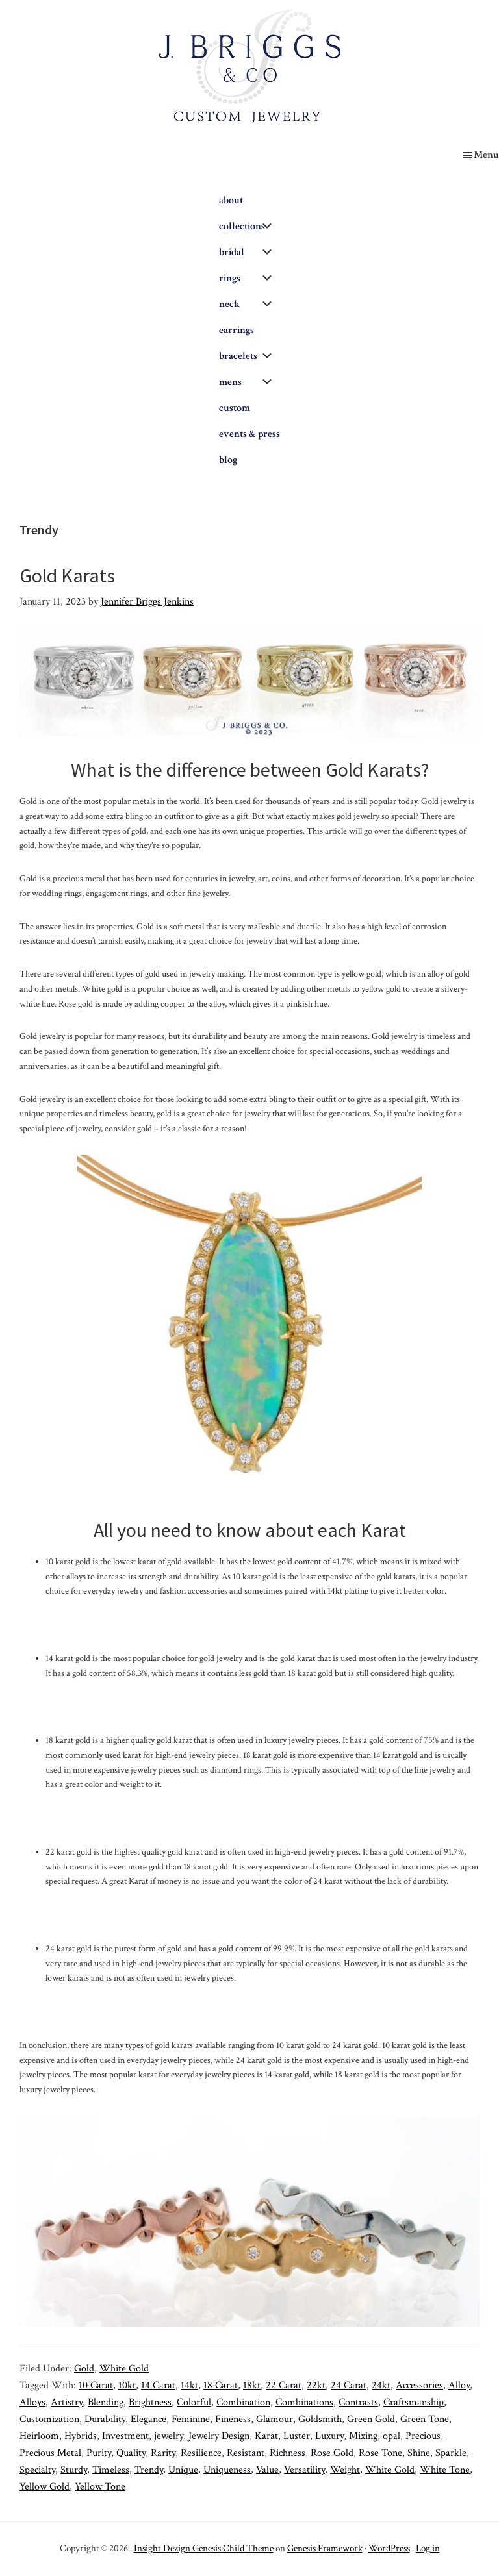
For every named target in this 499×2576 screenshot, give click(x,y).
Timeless (110, 2470)
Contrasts (358, 2402)
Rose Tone (380, 2453)
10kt (127, 2385)
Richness (287, 2453)
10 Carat (96, 2385)
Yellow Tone (100, 2487)
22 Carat (283, 2385)
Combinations (304, 2402)
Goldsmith (320, 2419)
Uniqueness (227, 2470)
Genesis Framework (325, 2548)
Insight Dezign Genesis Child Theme (204, 2548)
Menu (486, 155)
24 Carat (348, 2385)
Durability (104, 2419)
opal (391, 2436)
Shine (418, 2453)
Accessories (419, 2385)
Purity (98, 2453)
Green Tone (424, 2419)
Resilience (201, 2453)
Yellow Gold (44, 2487)
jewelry (168, 2436)
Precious (423, 2436)
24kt (381, 2385)
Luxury (329, 2436)
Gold (84, 2368)
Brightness (150, 2402)
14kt (189, 2385)
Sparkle (451, 2453)
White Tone (445, 2470)
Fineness (233, 2419)
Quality (131, 2453)
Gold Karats (67, 575)
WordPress (389, 2548)
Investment (125, 2436)
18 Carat (220, 2385)
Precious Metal (50, 2453)
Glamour (274, 2419)
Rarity (163, 2453)
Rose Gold (332, 2453)
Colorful (194, 2402)
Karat (266, 2436)
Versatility (304, 2470)
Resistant (245, 2453)
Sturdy (73, 2470)
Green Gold (371, 2419)
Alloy (459, 2385)
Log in (428, 2548)
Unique (183, 2470)
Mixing (363, 2436)
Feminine (191, 2419)
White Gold (124, 2368)
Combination (243, 2402)
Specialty (37, 2470)
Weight (345, 2470)
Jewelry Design (219, 2436)
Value (267, 2470)
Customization (49, 2419)
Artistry (67, 2402)
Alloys (32, 2402)
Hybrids (80, 2436)
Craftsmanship (413, 2402)
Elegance (148, 2419)
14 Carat (158, 2385)
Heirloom (39, 2436)
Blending (105, 2402)
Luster (296, 2436)
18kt (252, 2385)
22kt (316, 2385)
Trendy (148, 2470)
